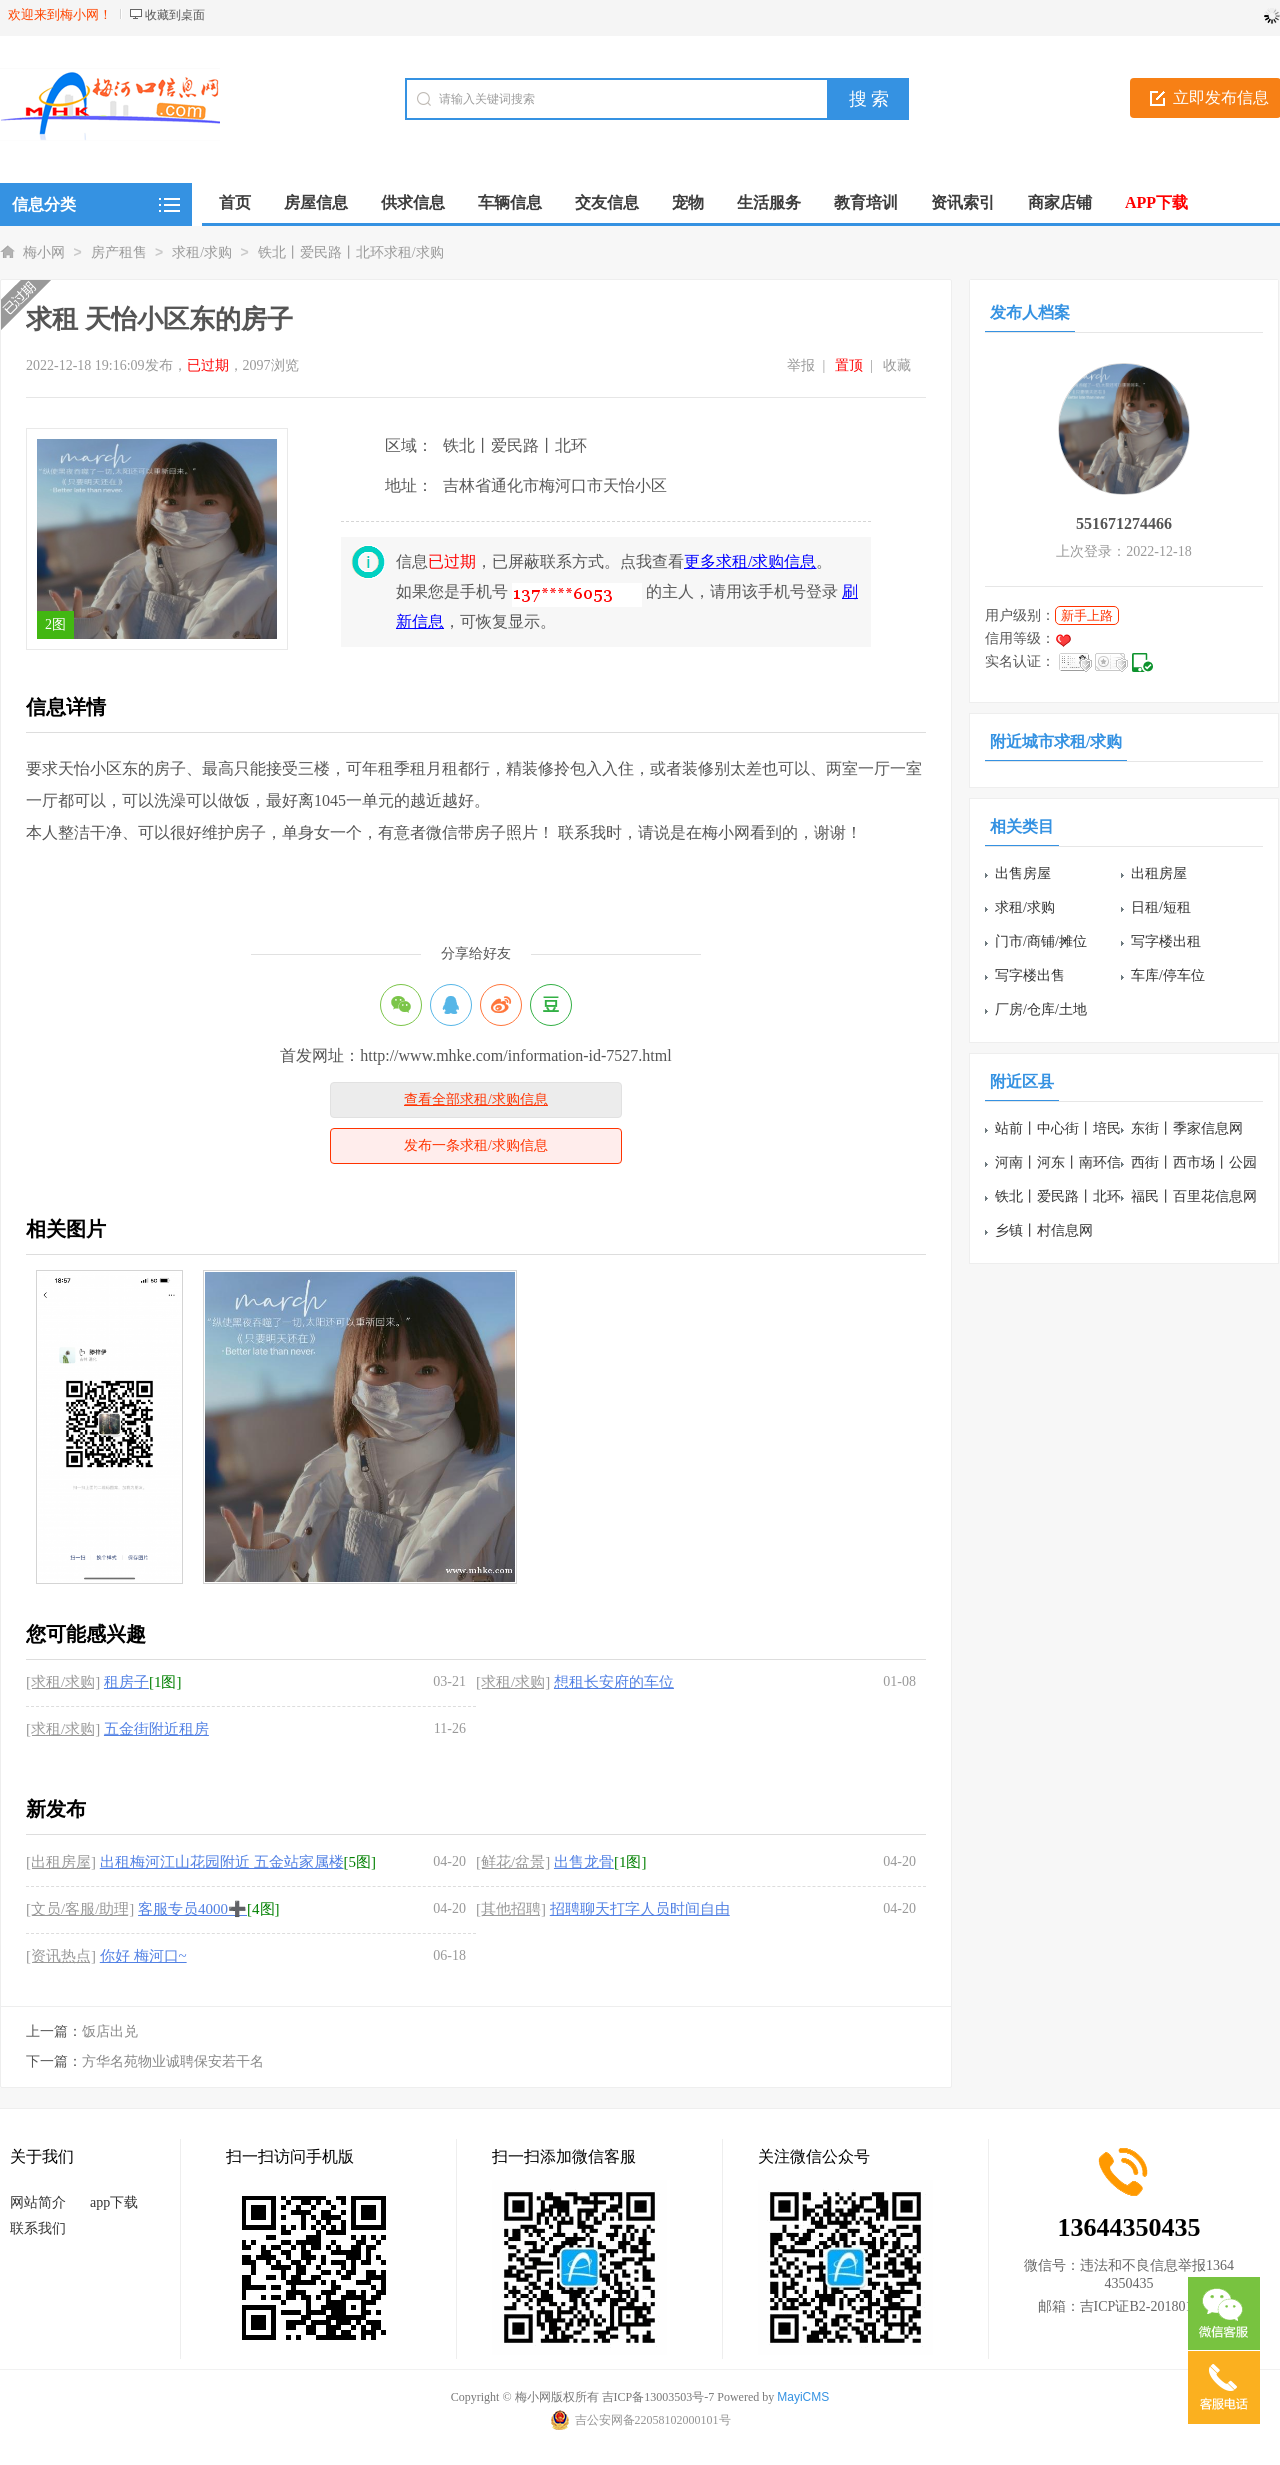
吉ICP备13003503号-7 (658, 2397)
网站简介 (38, 2202)
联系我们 (38, 2228)
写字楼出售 (1030, 975)
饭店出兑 (110, 2031)
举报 (801, 365)
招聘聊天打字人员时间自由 (640, 1909)
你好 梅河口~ (143, 1956)
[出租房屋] (61, 1862)
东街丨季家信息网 (1187, 1128)
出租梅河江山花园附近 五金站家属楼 (222, 1862)
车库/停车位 (1168, 975)
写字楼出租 (1166, 941)
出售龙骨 (584, 1862)
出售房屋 (1023, 873)
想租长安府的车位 (614, 1682)
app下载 (114, 2202)
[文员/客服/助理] (80, 1909)
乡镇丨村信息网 (1044, 1230)
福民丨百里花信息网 (1194, 1196)
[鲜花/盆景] (513, 1862)
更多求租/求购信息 (750, 561)
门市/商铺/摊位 (1041, 941)
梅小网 (44, 252)
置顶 (849, 365)
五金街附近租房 (156, 1729)
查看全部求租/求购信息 (476, 1099)
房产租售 (119, 252)
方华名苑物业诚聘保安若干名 (173, 2061)
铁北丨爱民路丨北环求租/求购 (351, 252)
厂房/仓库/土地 (1041, 1009)
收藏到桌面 (175, 15)
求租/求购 (202, 252)
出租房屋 (1159, 873)
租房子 (126, 1682)
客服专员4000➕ (192, 1909)
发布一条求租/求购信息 (476, 1145)
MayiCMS (803, 2397)
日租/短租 (1161, 907)
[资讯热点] (61, 1956)
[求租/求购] (63, 1682)
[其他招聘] (511, 1909)
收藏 (897, 365)
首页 (235, 202)
